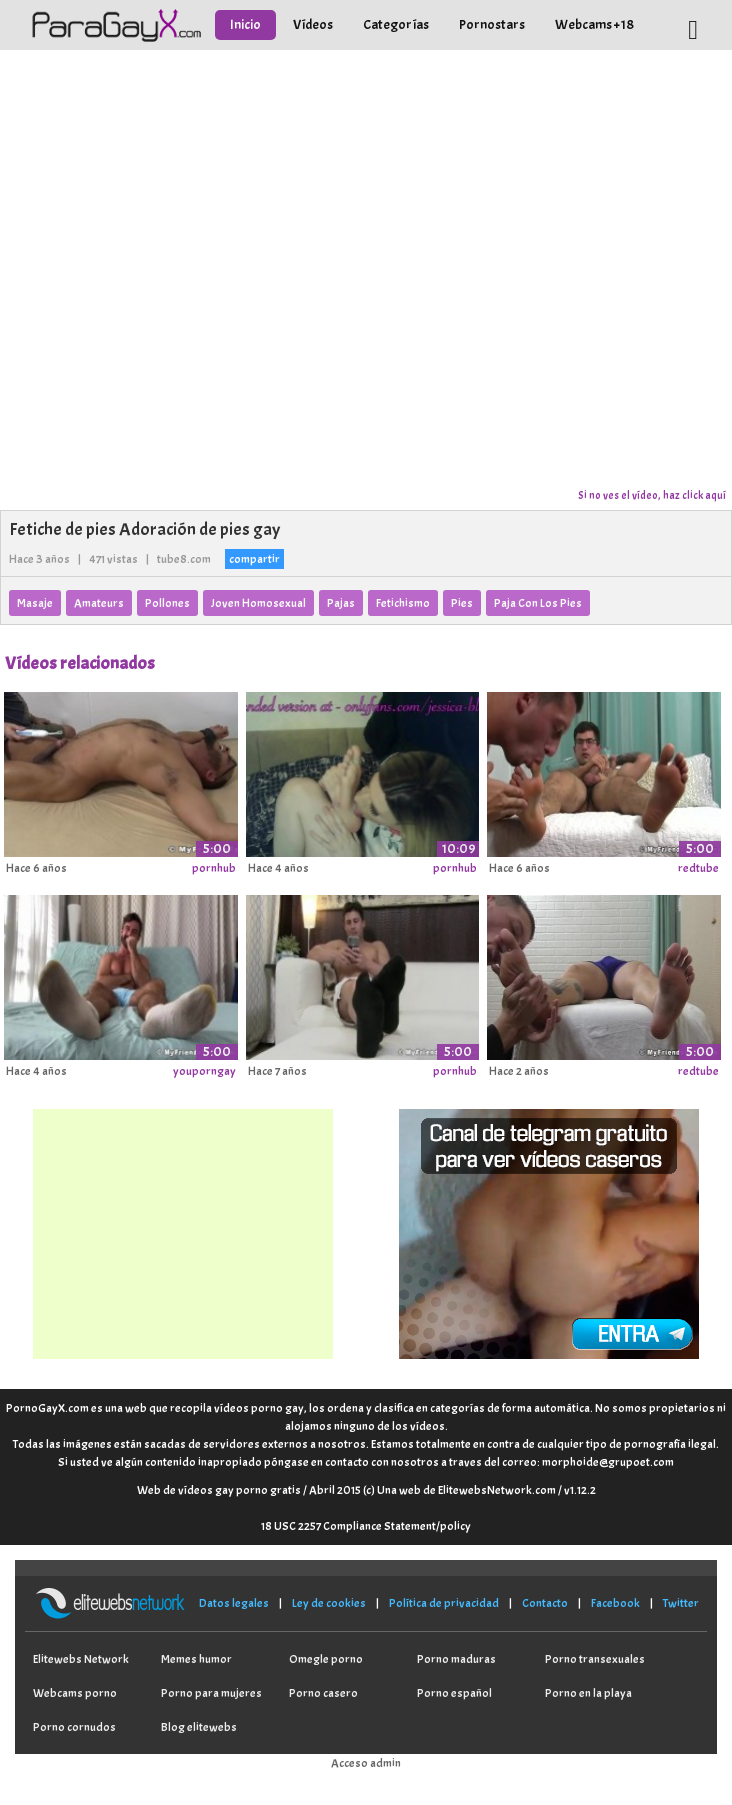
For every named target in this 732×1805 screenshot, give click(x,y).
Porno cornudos (74, 1727)
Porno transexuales (595, 1659)
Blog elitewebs (199, 1727)
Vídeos (313, 24)
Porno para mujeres (211, 1693)
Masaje (35, 603)
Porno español (454, 1693)
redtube (698, 868)
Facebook (615, 1603)
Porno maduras (456, 1659)
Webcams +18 (594, 24)
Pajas (341, 603)
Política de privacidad (444, 1603)
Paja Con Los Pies (538, 603)
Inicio (245, 24)
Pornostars (492, 24)
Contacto (545, 1603)
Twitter (681, 1603)
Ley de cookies (329, 1603)
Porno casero (323, 1693)
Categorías (396, 24)
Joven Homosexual (258, 603)
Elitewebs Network (81, 1659)
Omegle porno (326, 1659)
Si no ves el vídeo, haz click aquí (652, 495)
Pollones (167, 603)
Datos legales (234, 1603)
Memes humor (196, 1659)
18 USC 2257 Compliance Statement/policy (366, 1526)
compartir (254, 559)
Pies (462, 603)
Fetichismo (403, 603)
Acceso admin (366, 1763)
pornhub (214, 868)
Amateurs (99, 603)
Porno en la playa (588, 1693)
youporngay (204, 1071)
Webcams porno (75, 1693)
